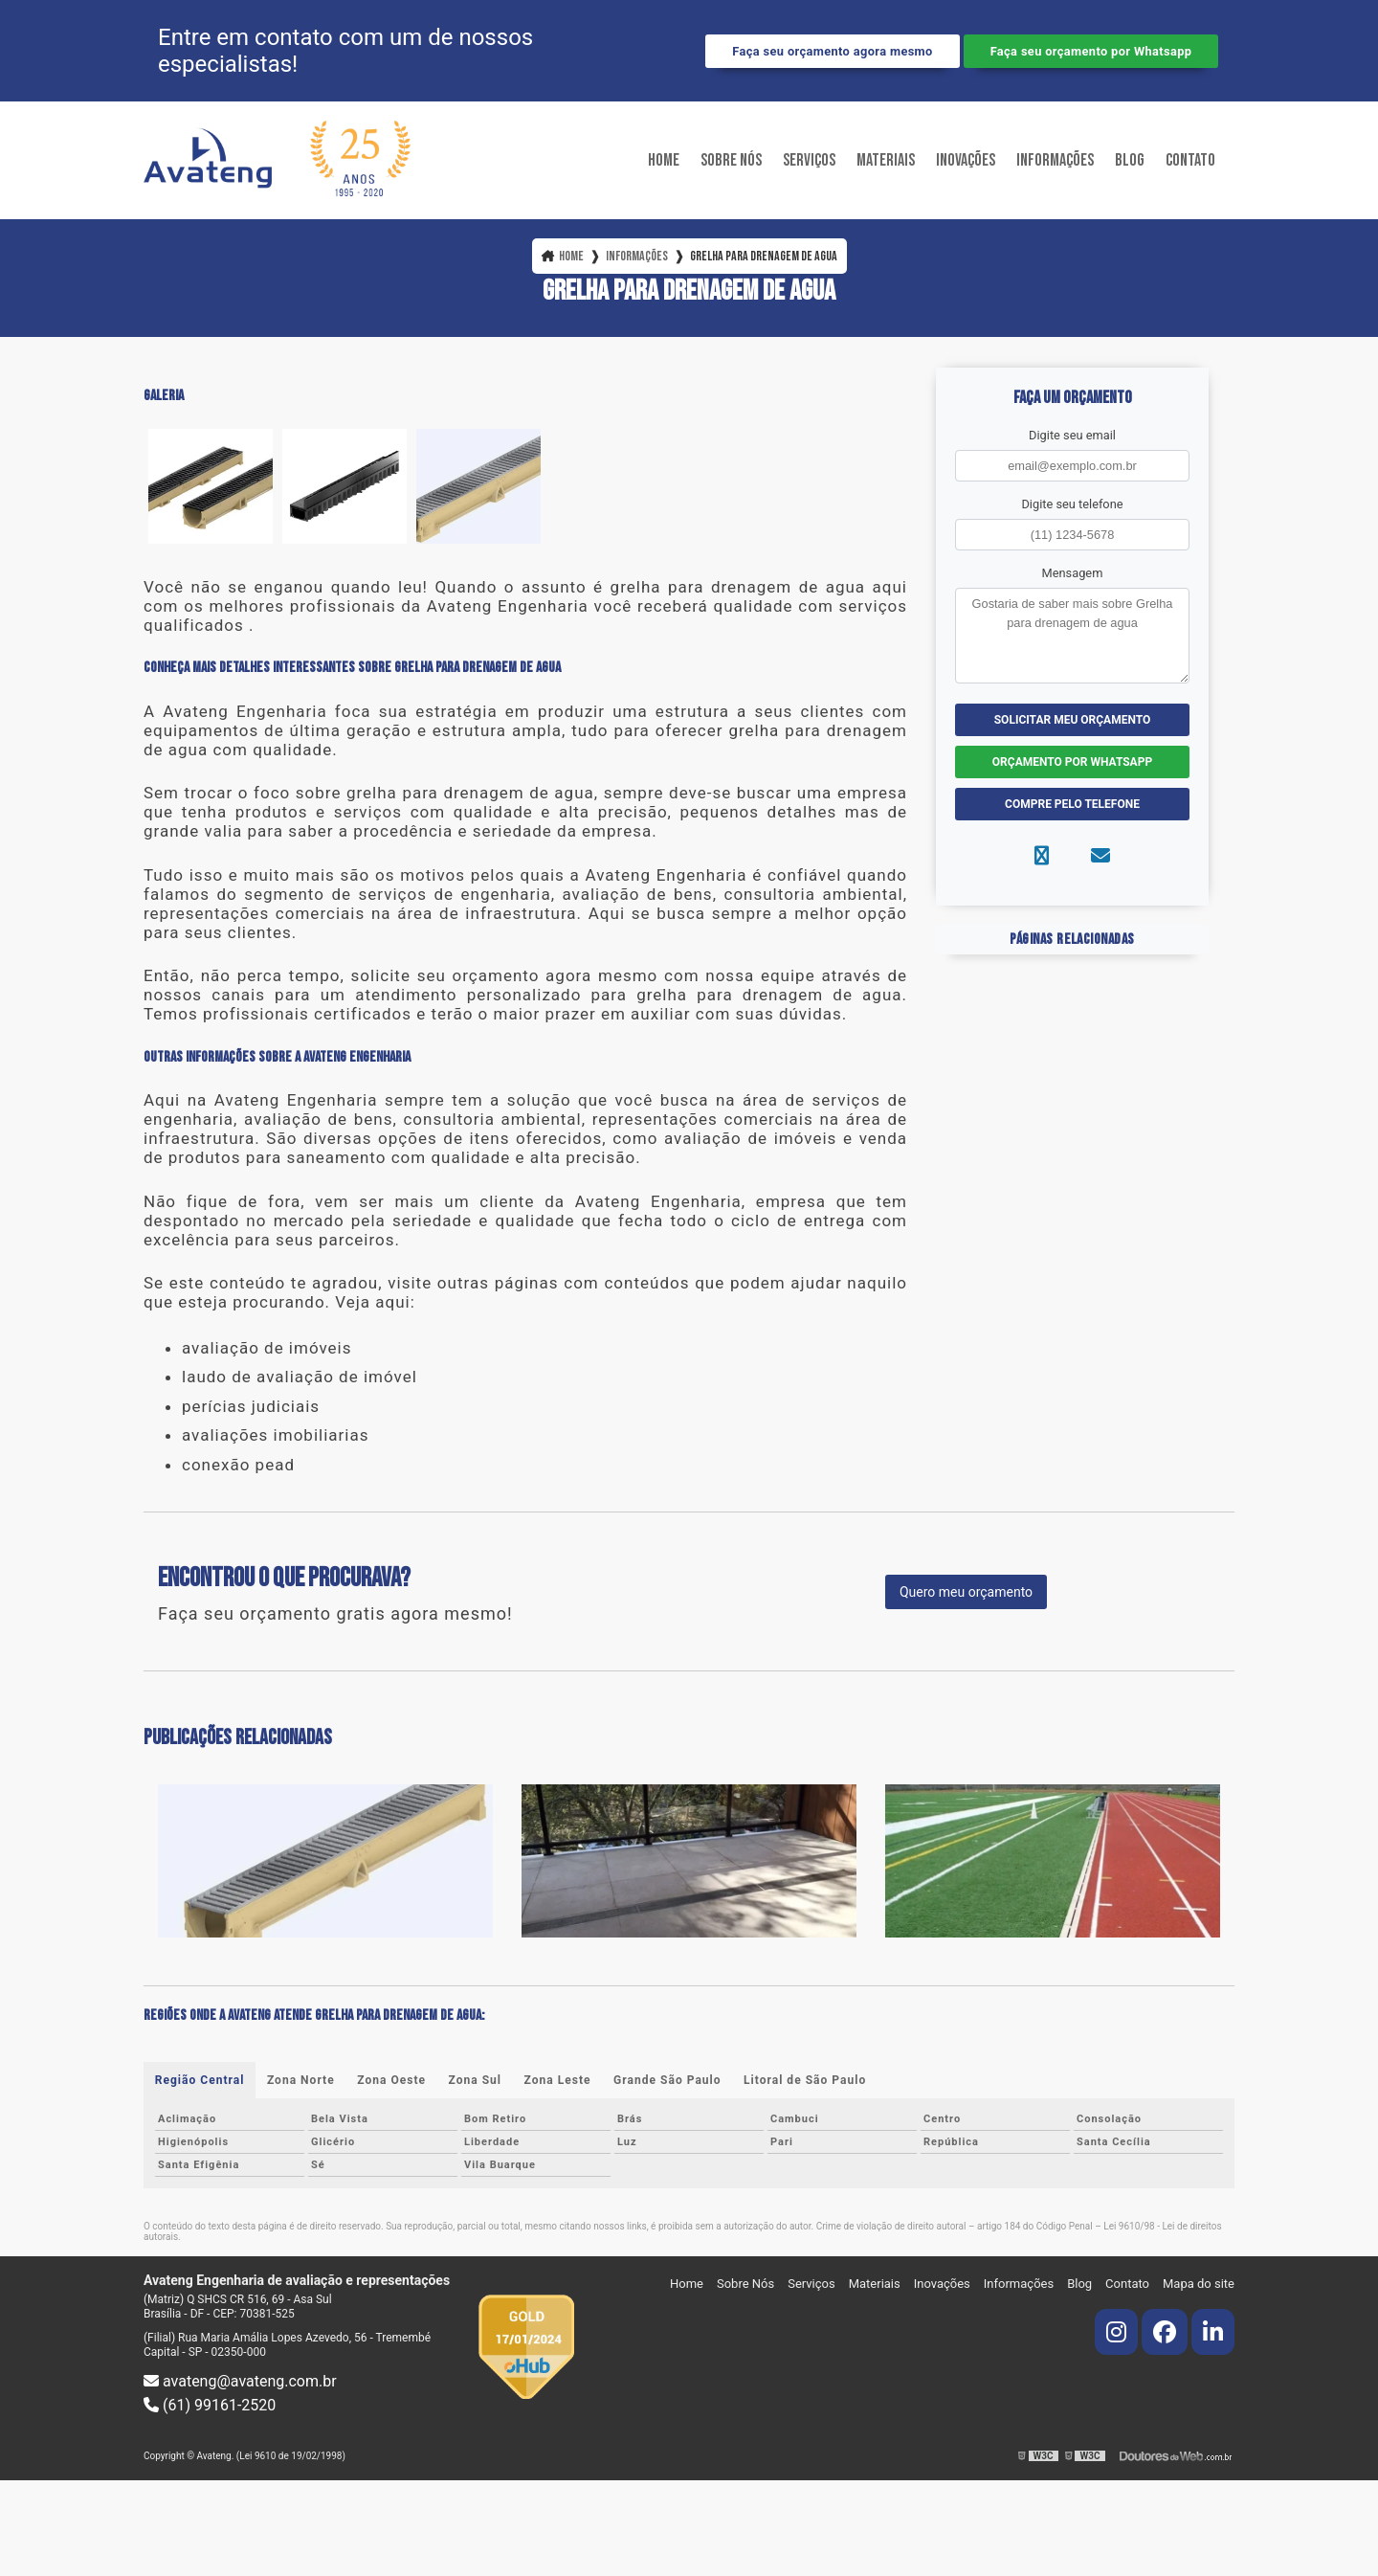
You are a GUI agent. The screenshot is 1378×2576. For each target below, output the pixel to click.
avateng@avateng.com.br (240, 2381)
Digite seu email (1072, 435)
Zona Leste (558, 2080)
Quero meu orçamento (966, 1592)
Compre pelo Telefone (1072, 804)
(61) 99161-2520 (210, 2405)
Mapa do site (1198, 2283)
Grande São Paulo (668, 2080)
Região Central (199, 2080)
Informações (1055, 160)
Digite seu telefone (1071, 504)
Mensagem (1072, 573)
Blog (1130, 160)
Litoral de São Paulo (806, 2080)
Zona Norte (301, 2080)
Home (663, 160)
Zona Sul (475, 2080)
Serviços (809, 160)
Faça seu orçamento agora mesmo (832, 51)
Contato (1190, 160)
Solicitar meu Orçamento (1072, 720)
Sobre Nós (731, 160)
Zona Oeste (392, 2080)
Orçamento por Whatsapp (1072, 762)
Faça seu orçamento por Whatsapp (1091, 51)
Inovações (965, 160)
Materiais (885, 160)
